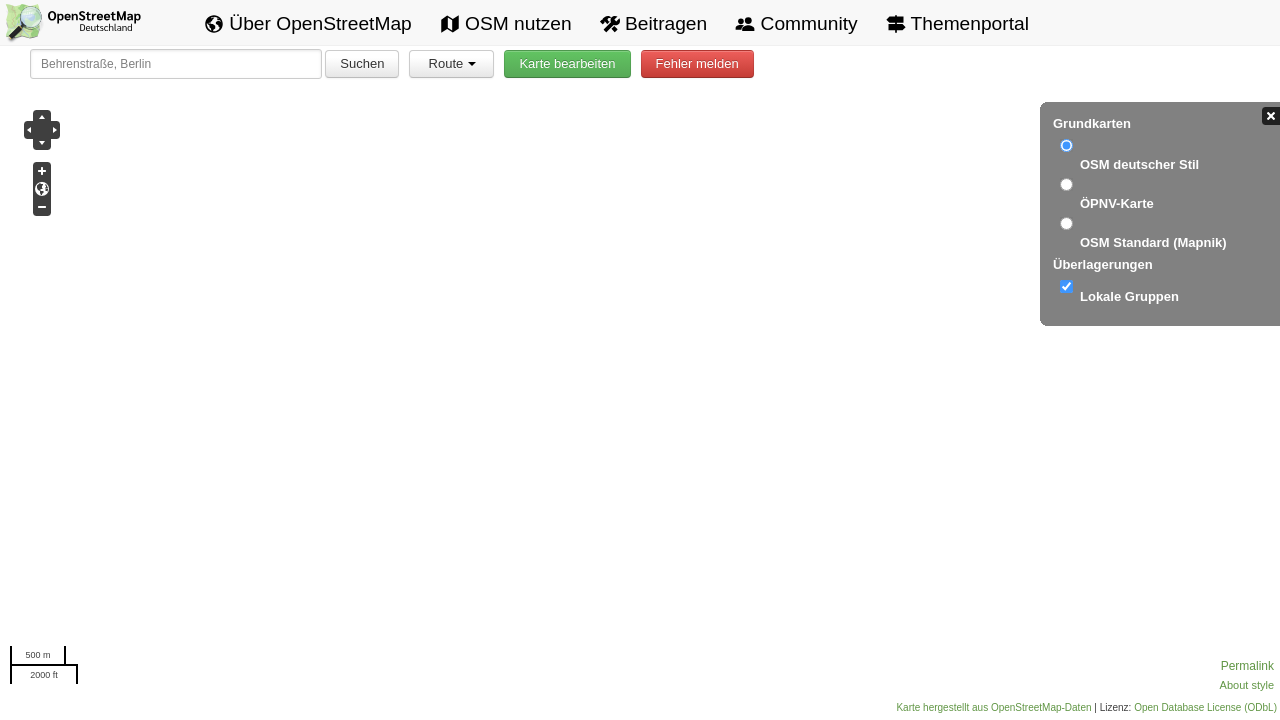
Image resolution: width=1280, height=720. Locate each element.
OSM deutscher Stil (1139, 164)
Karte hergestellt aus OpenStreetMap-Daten (993, 707)
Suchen (362, 63)
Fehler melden (697, 63)
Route (453, 63)
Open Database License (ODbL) (1205, 707)
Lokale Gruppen (1129, 296)
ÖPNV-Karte (1117, 203)
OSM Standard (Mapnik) (1153, 242)
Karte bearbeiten (567, 63)
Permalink (1247, 666)
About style (1247, 685)
